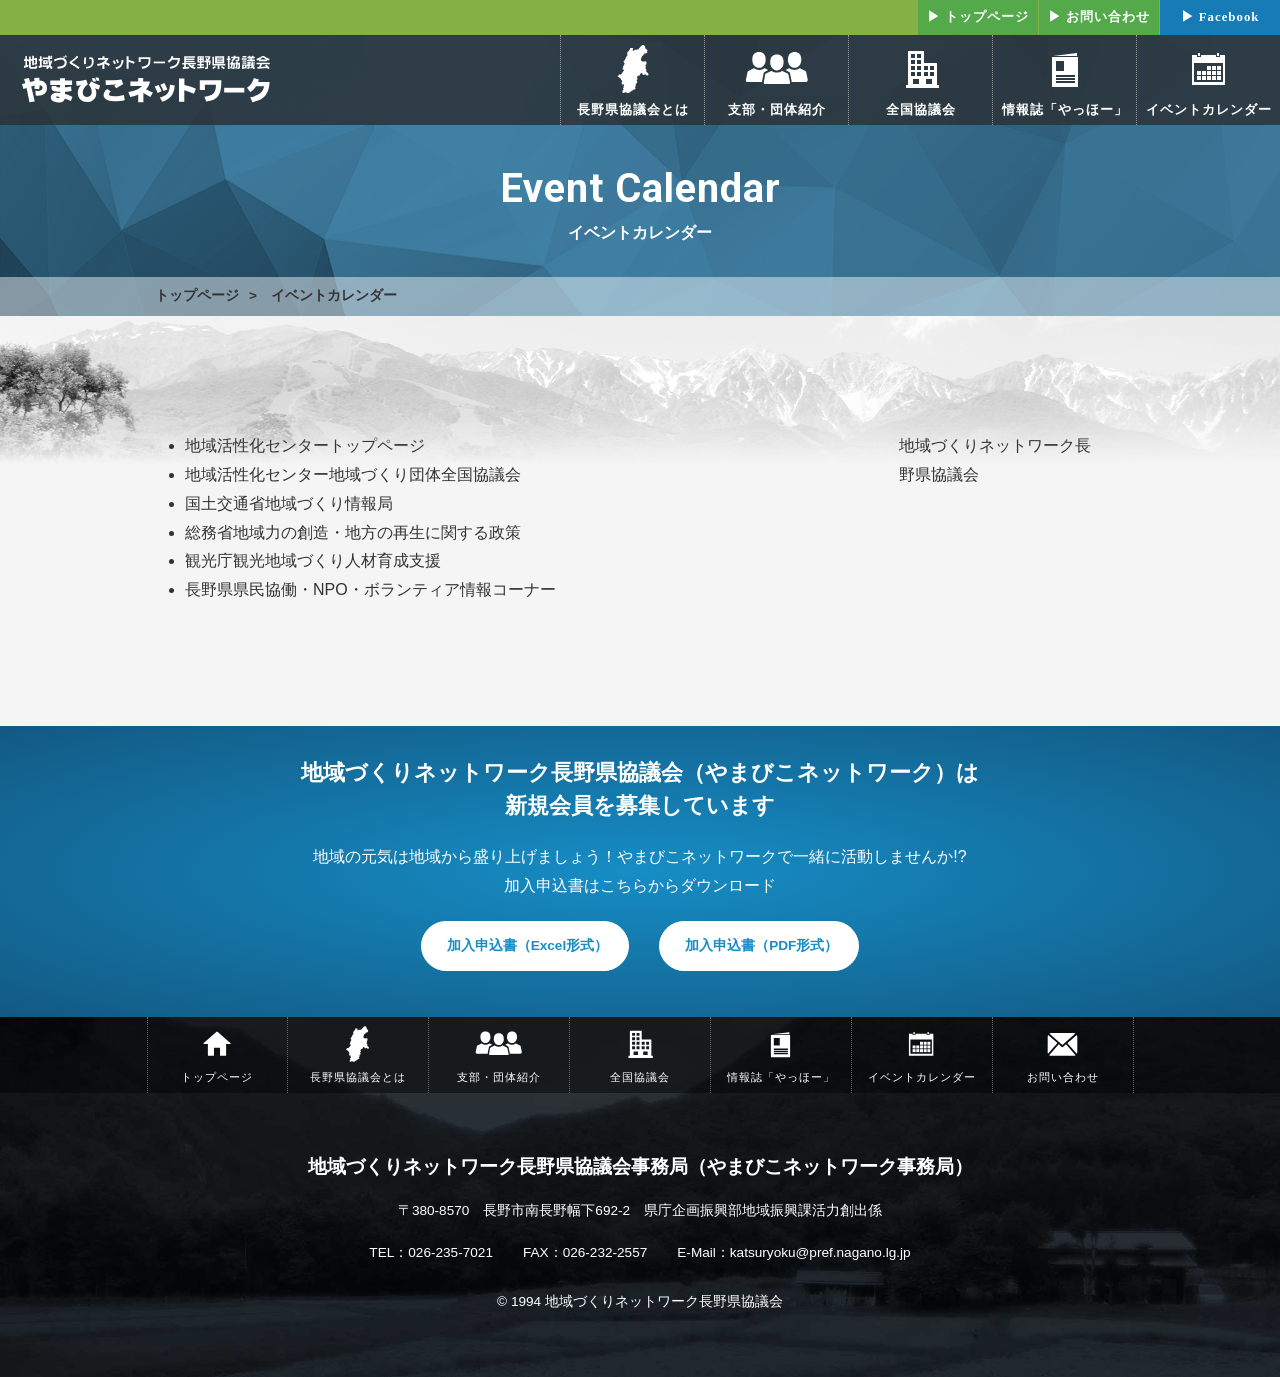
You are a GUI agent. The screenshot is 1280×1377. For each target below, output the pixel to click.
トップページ (197, 295)
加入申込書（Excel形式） (528, 945)
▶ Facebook (1220, 17)
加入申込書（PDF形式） (761, 945)
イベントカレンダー (334, 295)
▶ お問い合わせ (1099, 17)
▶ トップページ (978, 17)
